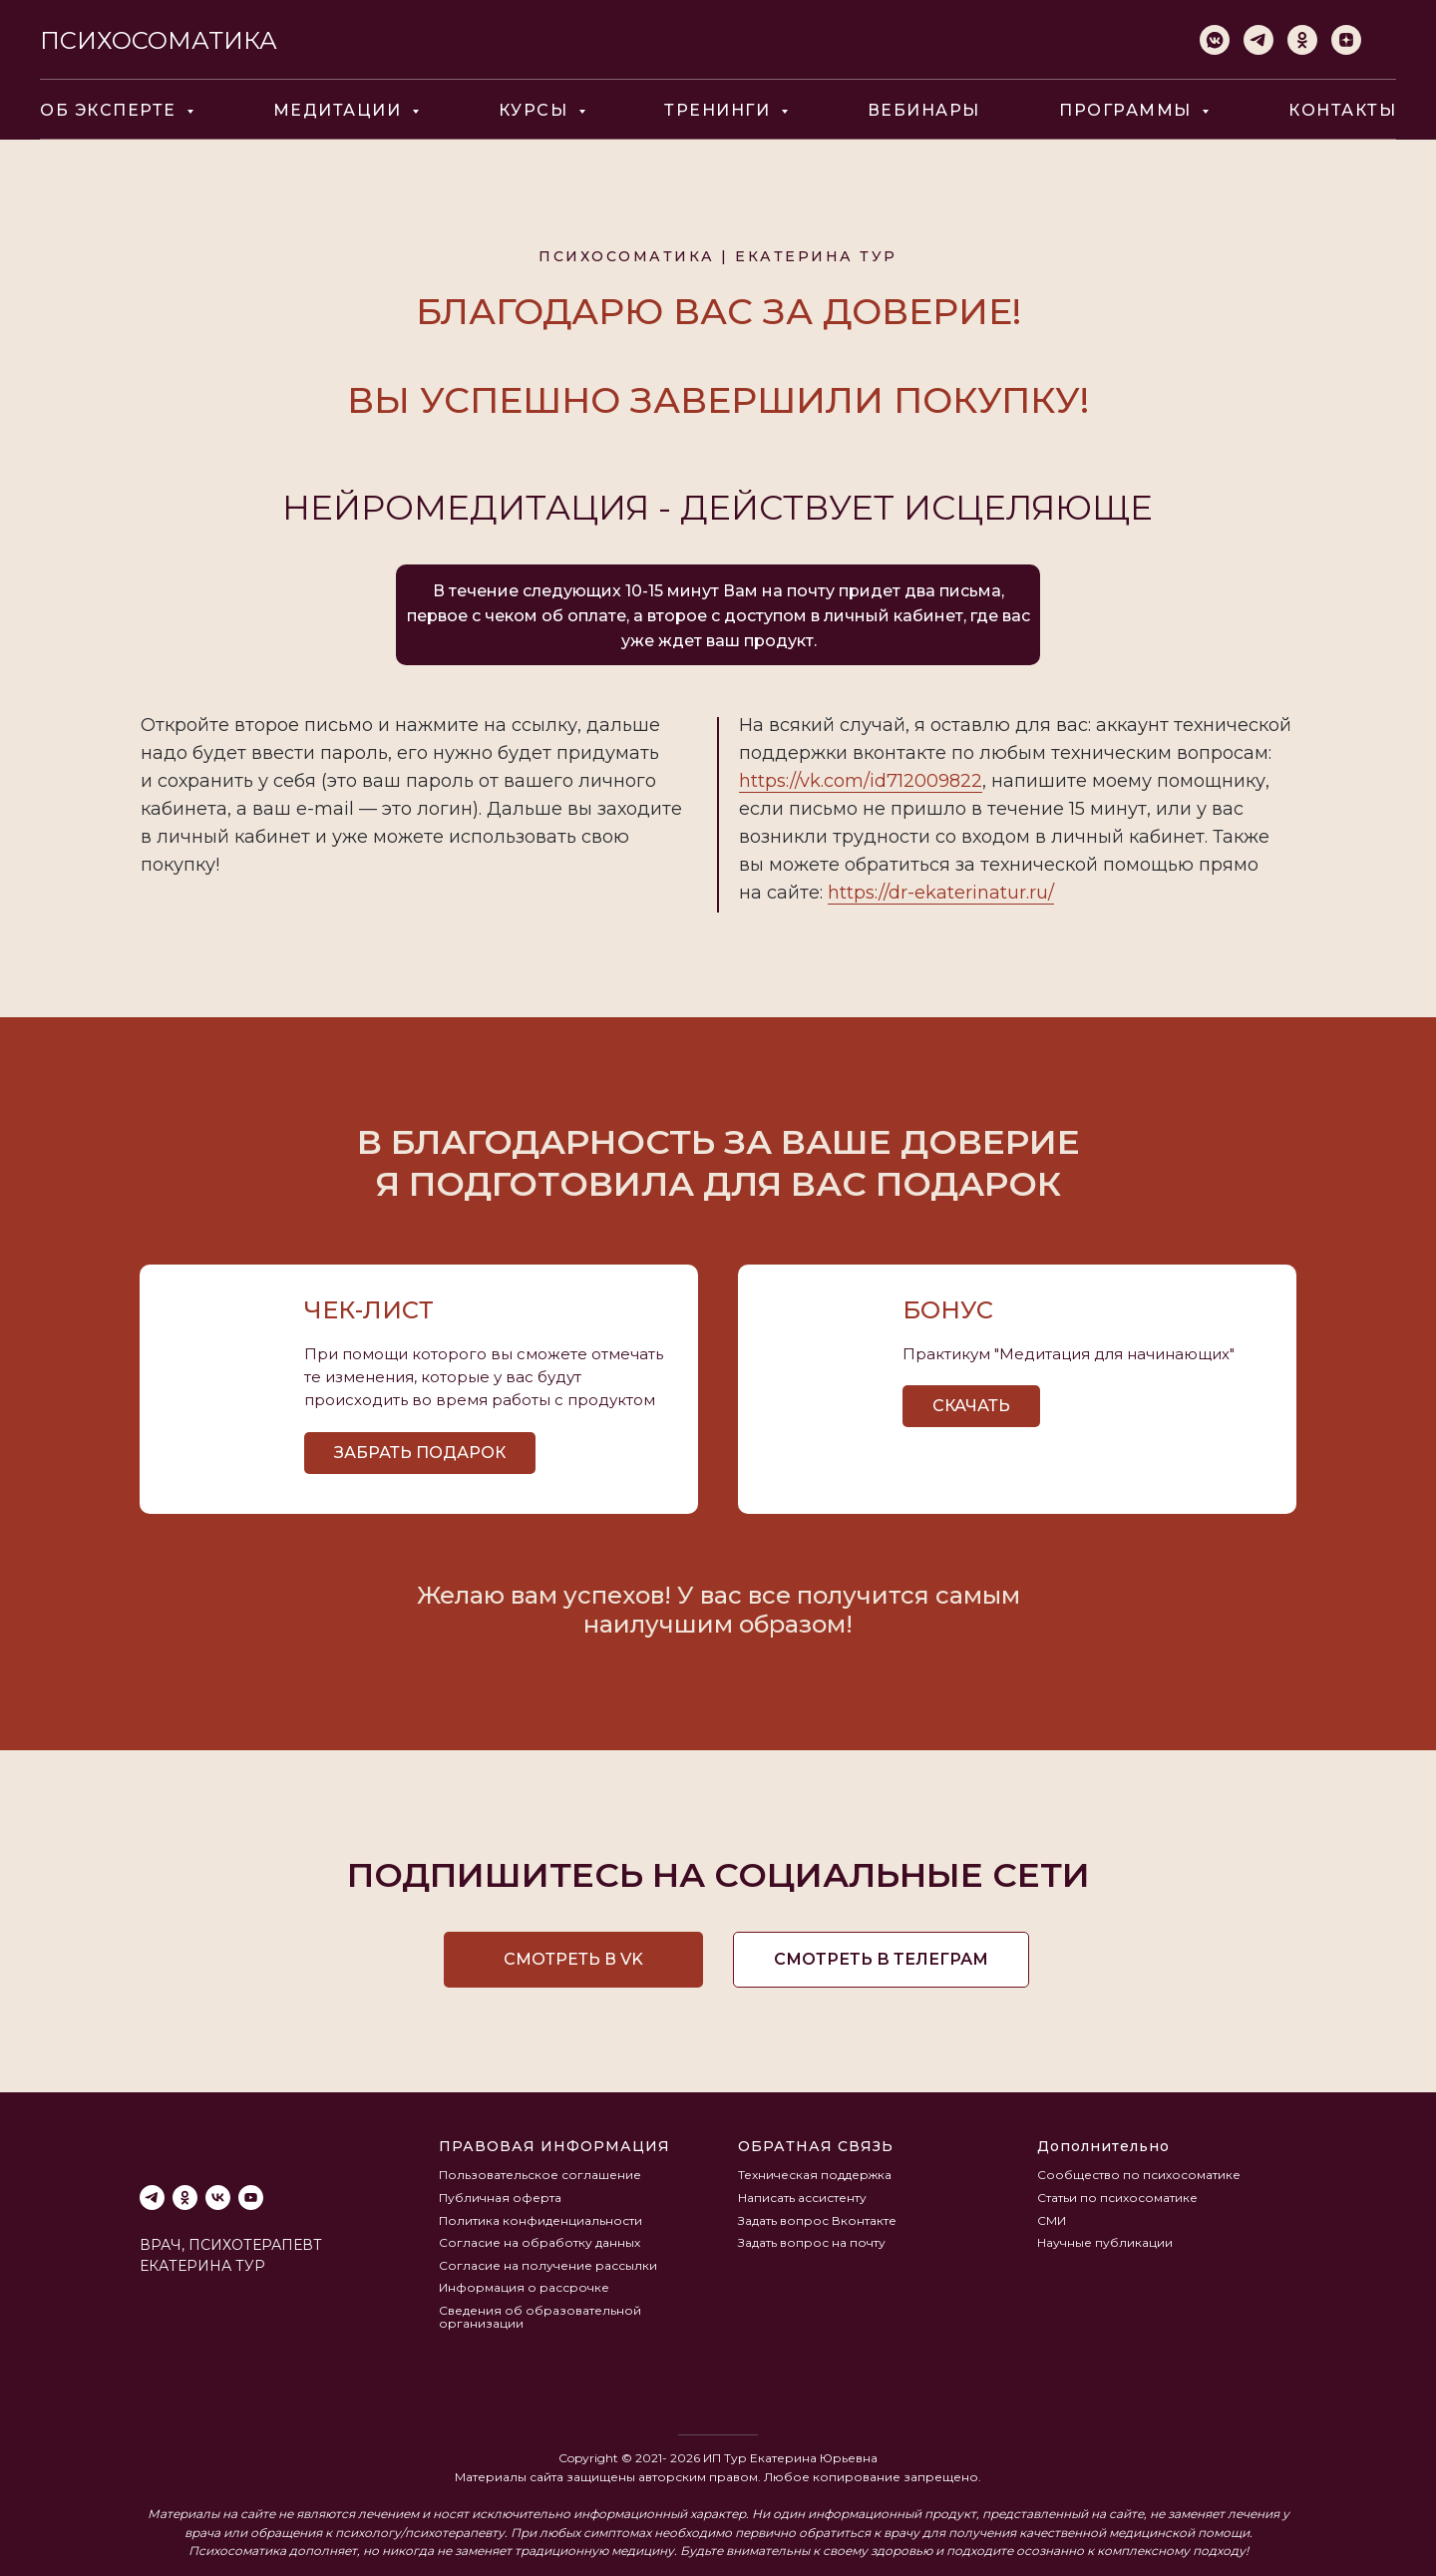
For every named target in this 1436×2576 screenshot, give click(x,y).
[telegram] (1258, 40)
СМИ (1051, 2220)
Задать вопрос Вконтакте (817, 2220)
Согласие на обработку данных (539, 2242)
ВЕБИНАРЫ (924, 110)
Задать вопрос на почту (812, 2242)
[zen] (1346, 40)
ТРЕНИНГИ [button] (720, 110)
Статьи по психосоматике (1117, 2197)
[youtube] (250, 2197)
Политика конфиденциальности (540, 2220)
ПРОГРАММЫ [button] (1128, 110)
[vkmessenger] (1215, 40)
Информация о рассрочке (524, 2287)
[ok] (1302, 40)
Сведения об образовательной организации (540, 2317)
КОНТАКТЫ (1342, 110)
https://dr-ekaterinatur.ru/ (941, 893)
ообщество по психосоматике (1143, 2174)
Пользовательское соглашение (540, 2174)
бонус (947, 1309)
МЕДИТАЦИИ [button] (340, 110)
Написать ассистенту (802, 2197)
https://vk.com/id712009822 (860, 781)
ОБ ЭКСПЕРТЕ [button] (110, 110)
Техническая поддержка (815, 2174)
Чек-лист (369, 1309)
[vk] (217, 2197)
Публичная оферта (500, 2197)
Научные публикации (1105, 2242)
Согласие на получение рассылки (548, 2265)
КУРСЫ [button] (536, 110)
